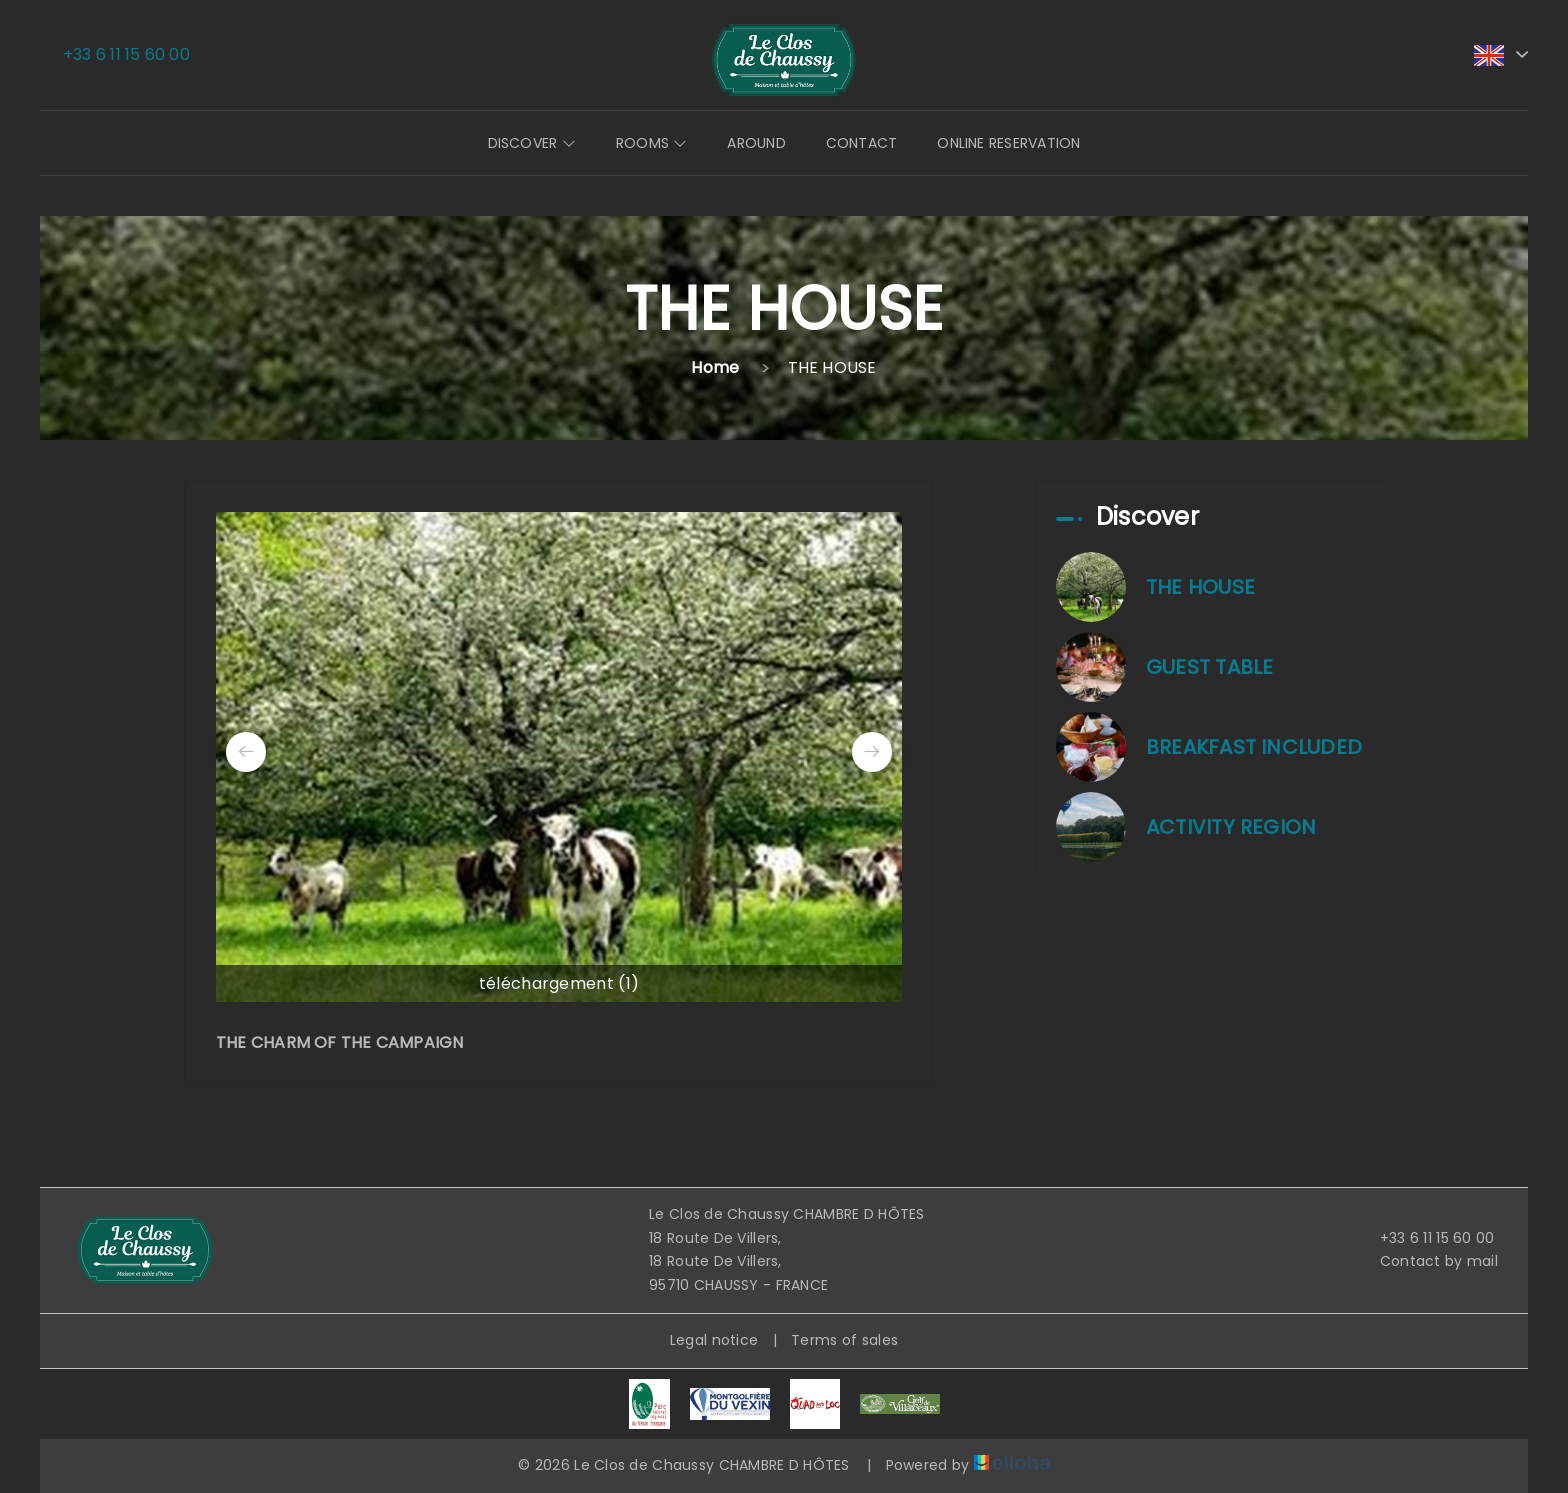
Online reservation (1008, 143)
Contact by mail (1427, 1261)
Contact (862, 143)
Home (715, 367)
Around (756, 143)
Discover (532, 143)
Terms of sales (844, 1340)
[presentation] (246, 752)
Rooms (652, 143)
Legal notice (714, 1340)
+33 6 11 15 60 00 (1426, 1238)
